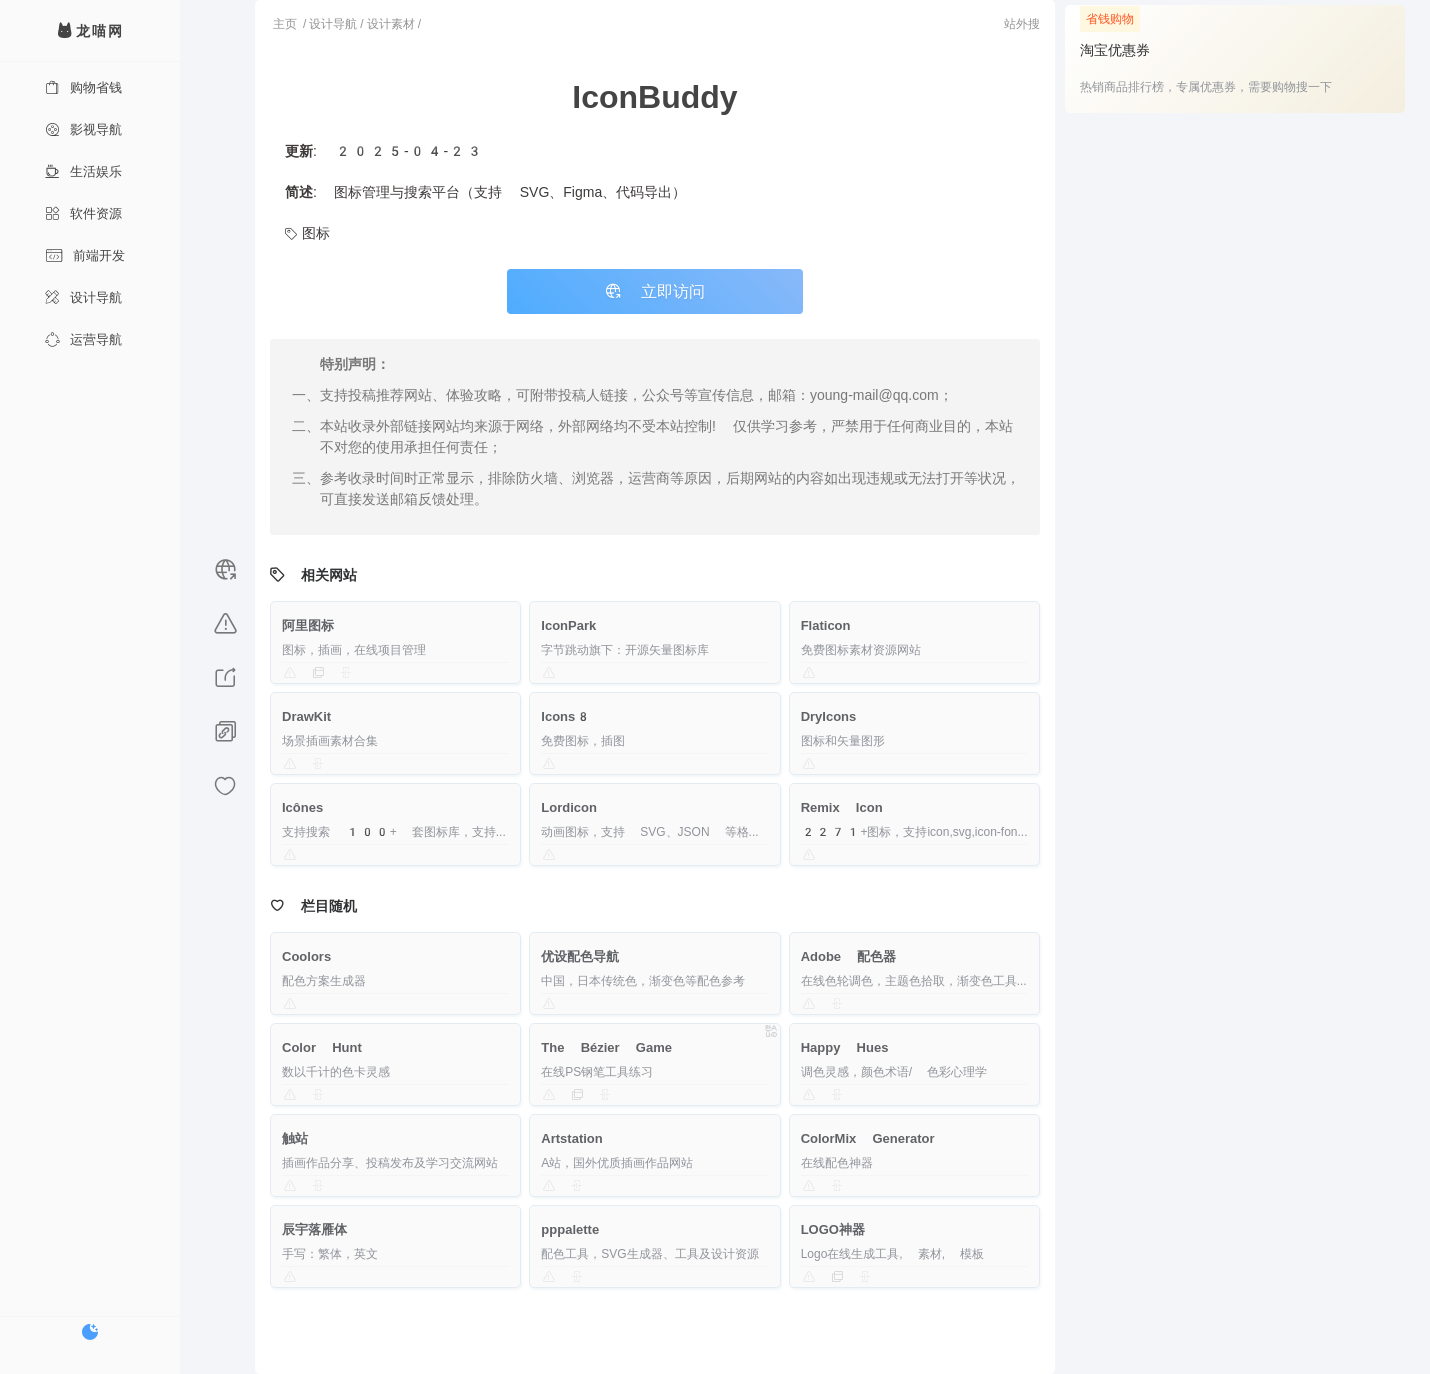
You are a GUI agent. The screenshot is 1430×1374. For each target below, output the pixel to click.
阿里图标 (308, 625)
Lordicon (569, 807)
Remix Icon (842, 807)
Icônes (302, 807)
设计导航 (83, 297)
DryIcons (829, 716)
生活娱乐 (83, 171)
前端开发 (85, 255)
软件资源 (83, 213)
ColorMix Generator (868, 1138)
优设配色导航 (580, 956)
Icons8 (566, 716)
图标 (307, 233)
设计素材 (391, 24)
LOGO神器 (833, 1229)
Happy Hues (845, 1047)
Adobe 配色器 (849, 956)
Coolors (306, 956)
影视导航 (83, 129)
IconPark (568, 625)
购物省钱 (83, 87)
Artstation (571, 1138)
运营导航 (83, 339)
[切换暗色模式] (90, 1332)
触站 (295, 1138)
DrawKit (306, 716)
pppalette (570, 1229)
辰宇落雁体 (314, 1229)
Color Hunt (322, 1047)
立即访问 (655, 291)
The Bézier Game (606, 1047)
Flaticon (826, 625)
